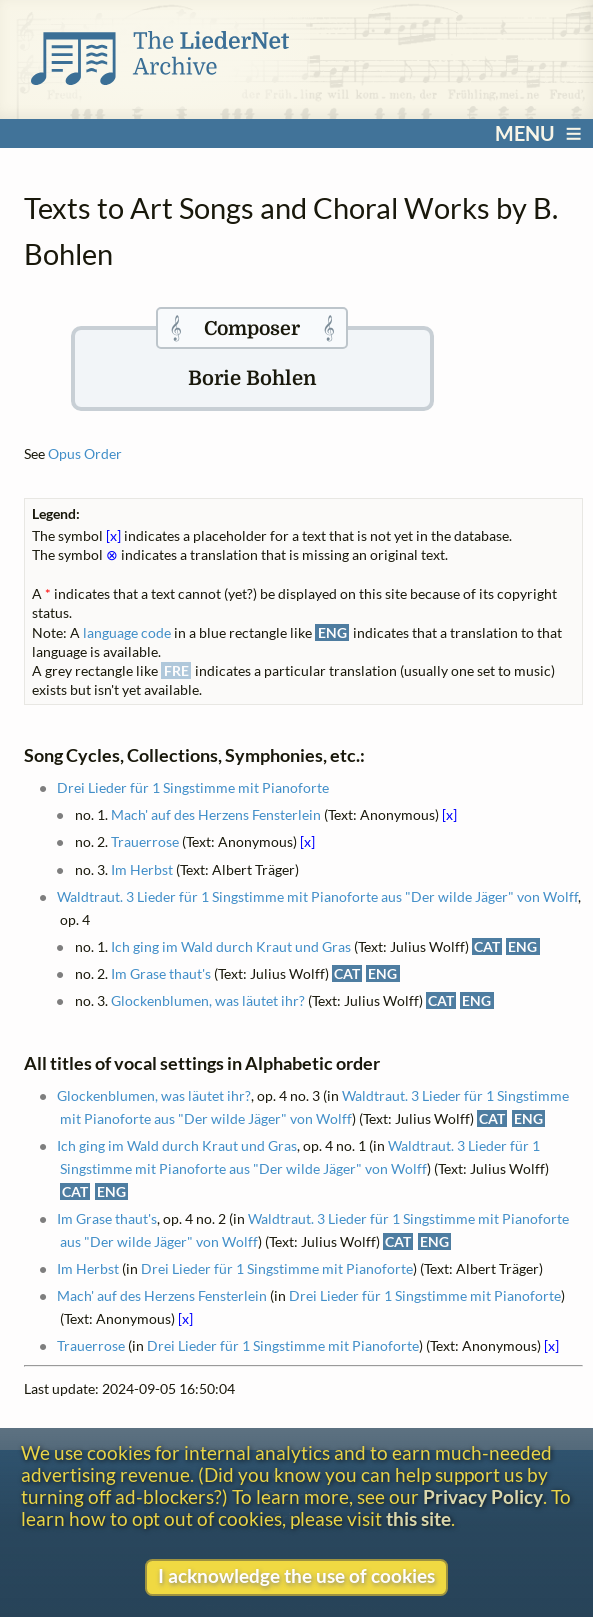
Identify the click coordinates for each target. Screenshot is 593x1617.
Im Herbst (142, 869)
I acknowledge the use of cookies (296, 1576)
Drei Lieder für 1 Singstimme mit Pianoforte (193, 787)
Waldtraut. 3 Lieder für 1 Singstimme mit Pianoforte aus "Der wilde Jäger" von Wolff (317, 896)
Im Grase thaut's (161, 973)
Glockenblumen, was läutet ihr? (208, 1000)
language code (127, 632)
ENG (522, 946)
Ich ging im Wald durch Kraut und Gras (231, 946)
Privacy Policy (483, 1497)
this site (418, 1519)
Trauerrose (145, 841)
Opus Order (85, 453)
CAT (487, 946)
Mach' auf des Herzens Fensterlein (216, 814)
